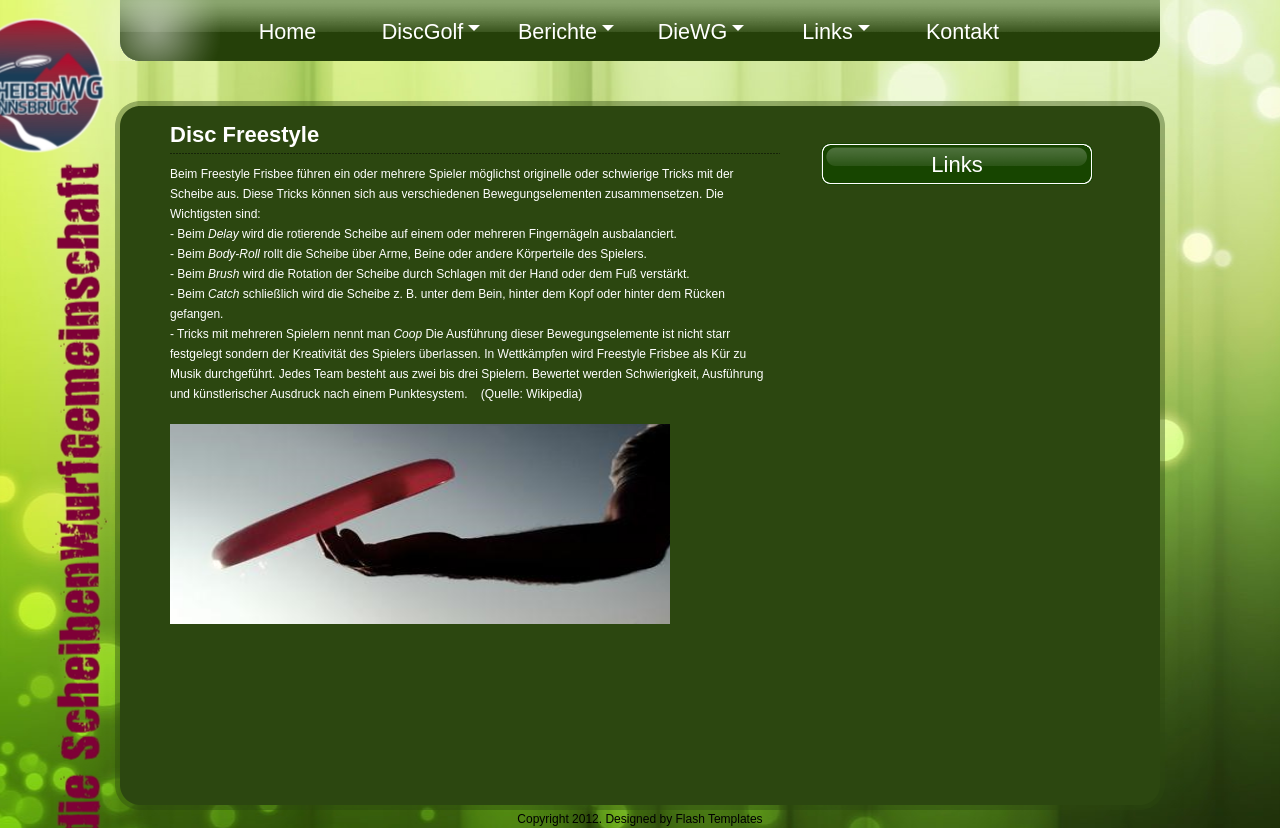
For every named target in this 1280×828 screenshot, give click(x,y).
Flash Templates (718, 819)
